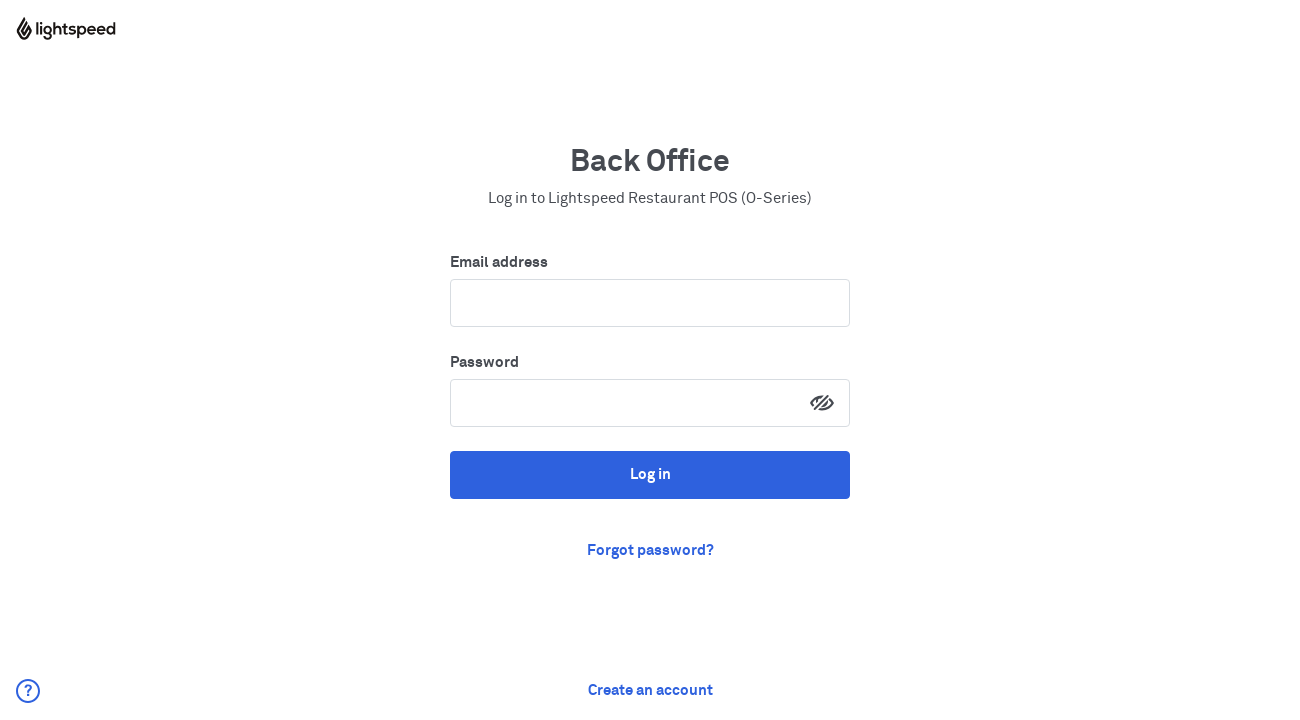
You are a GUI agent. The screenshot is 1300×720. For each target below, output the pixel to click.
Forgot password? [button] (650, 550)
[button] (28, 691)
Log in (650, 474)
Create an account (650, 690)
